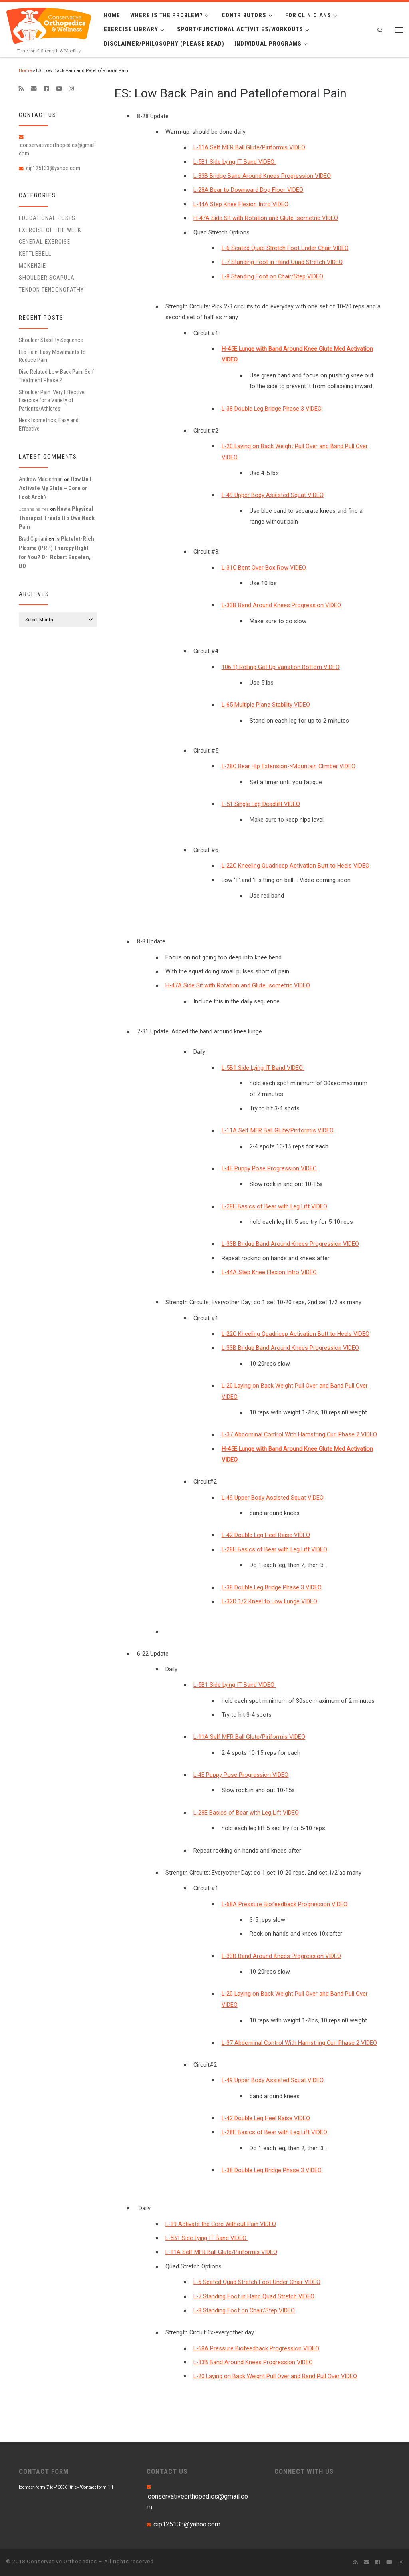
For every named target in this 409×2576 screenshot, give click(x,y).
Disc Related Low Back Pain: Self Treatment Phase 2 (56, 375)
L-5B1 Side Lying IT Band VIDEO (234, 161)
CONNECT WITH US (304, 2471)
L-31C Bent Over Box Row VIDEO (264, 567)
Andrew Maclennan (41, 479)
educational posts (47, 218)
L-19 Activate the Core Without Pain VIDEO (220, 2224)
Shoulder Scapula (47, 277)
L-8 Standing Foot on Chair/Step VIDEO (272, 276)
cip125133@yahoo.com (53, 168)
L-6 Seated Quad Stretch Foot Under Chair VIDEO (285, 248)
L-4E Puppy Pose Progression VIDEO (269, 1168)
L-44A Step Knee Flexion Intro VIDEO (240, 204)
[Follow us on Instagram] (71, 89)
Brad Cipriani (33, 538)
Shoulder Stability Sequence (51, 340)
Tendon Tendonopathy (51, 289)
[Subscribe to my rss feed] (21, 89)
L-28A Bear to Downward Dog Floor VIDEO (248, 189)
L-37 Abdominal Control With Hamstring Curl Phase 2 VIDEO (299, 1434)
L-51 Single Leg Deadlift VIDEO (261, 804)
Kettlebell (35, 253)
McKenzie (32, 265)
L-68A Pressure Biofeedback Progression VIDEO (284, 1904)
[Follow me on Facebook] (46, 89)
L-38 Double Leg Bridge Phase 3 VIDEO (272, 408)
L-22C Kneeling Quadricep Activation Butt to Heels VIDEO (295, 865)
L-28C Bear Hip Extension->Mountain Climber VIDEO (288, 766)
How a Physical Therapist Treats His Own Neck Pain (57, 517)
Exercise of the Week (50, 230)
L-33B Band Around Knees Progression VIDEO (281, 605)
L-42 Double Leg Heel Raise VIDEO (266, 1535)
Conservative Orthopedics (62, 2561)
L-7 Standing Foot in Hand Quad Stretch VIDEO (282, 262)
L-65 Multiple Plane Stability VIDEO (266, 704)
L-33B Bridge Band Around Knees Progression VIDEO (262, 175)
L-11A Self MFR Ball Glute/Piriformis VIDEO (249, 147)
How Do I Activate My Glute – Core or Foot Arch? (55, 488)
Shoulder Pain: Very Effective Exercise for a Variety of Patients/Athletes (52, 400)
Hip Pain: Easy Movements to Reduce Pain (52, 355)
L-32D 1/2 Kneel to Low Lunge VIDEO (269, 1601)
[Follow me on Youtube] (59, 89)
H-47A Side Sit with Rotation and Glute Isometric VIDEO (265, 218)
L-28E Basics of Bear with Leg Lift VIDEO (274, 1206)
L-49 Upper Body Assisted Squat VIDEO (273, 495)
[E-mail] (34, 89)
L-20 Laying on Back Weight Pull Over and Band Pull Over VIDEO (275, 2376)
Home (25, 70)
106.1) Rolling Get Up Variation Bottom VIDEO (281, 667)
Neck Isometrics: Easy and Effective (49, 424)
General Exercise (44, 241)
